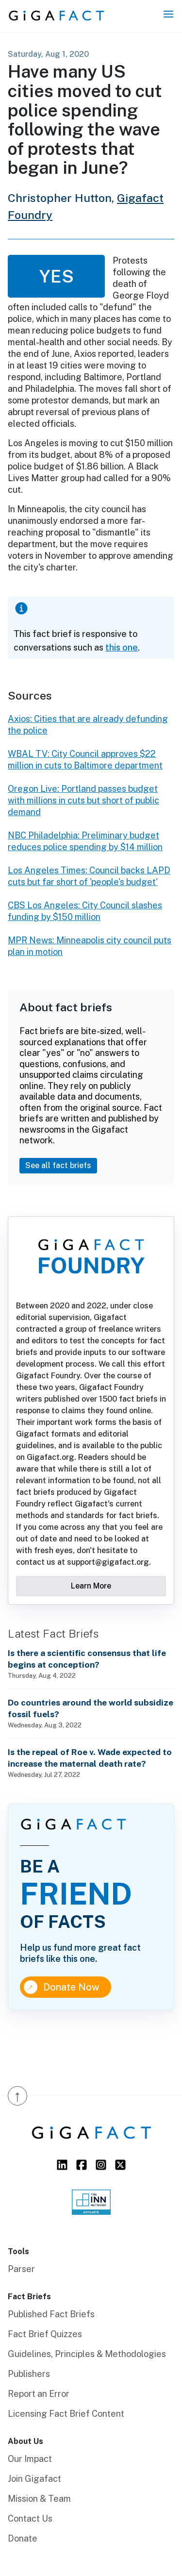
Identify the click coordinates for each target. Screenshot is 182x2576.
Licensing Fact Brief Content (66, 2414)
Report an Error (38, 2394)
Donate (22, 2538)
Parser (21, 2269)
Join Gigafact (34, 2479)
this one (121, 647)
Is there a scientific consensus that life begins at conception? (87, 1659)
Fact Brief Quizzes (45, 2334)
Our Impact (30, 2459)
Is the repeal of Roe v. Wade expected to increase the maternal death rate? (90, 1758)
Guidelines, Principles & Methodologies (87, 2354)
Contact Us (30, 2518)
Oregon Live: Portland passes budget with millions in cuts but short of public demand (83, 800)
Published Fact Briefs (51, 2314)
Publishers (29, 2374)
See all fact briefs (58, 1165)
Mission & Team (39, 2498)
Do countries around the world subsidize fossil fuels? (90, 1708)
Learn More (91, 1585)
